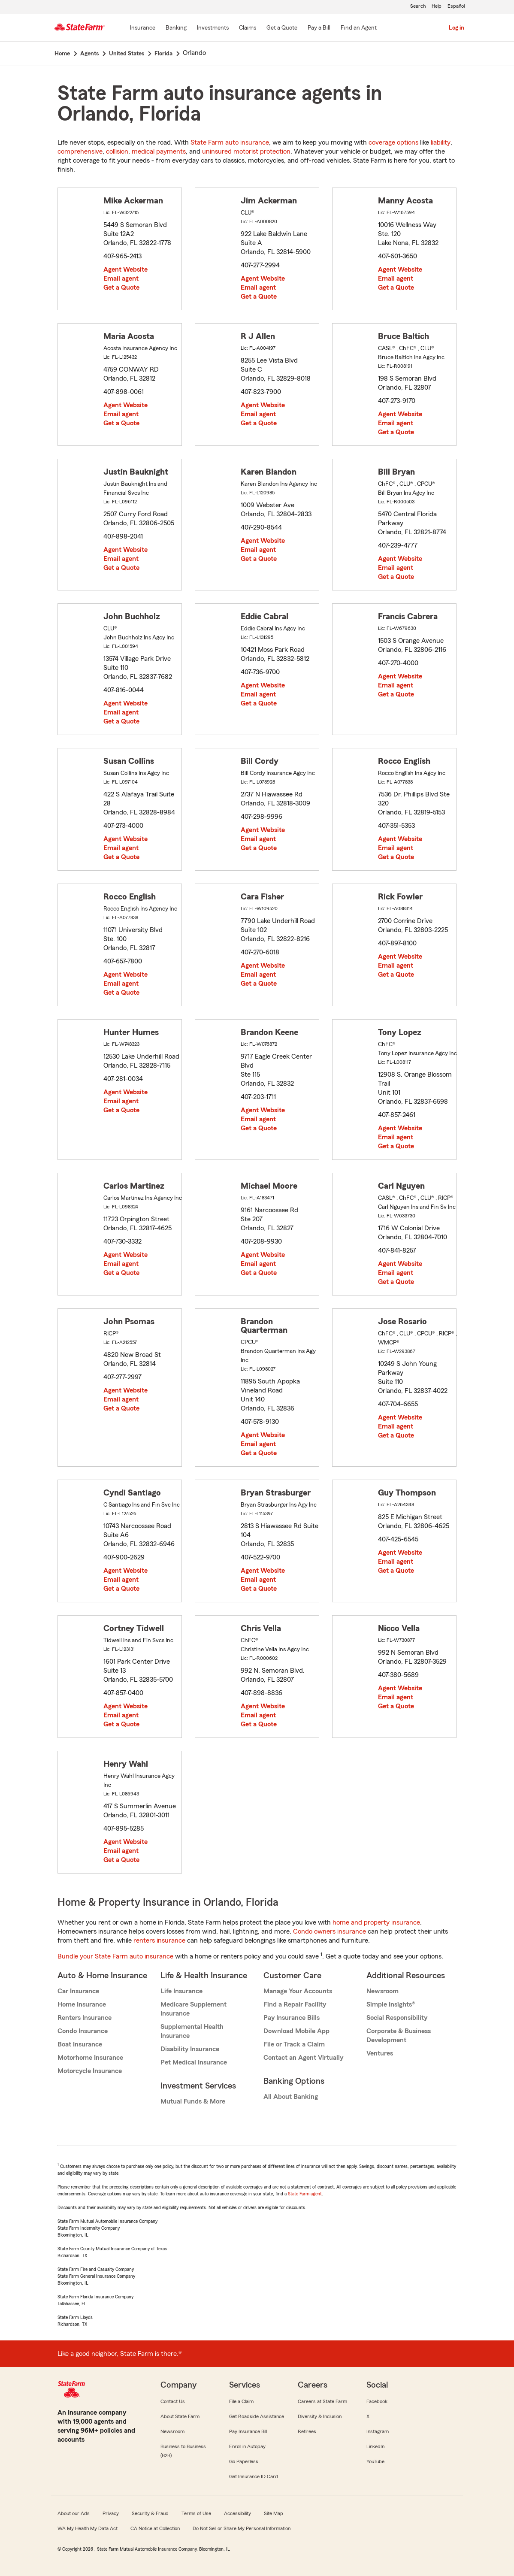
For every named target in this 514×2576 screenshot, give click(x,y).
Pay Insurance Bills (291, 2017)
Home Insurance (81, 2004)
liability (441, 142)
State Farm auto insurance (229, 142)
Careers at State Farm (322, 2401)
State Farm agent (305, 2193)
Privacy (111, 2513)
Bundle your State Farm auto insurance (115, 1956)
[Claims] (247, 28)
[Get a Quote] (282, 28)
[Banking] (176, 28)
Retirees (307, 2431)
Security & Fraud (150, 2513)
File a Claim (241, 2401)
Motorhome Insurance (90, 2057)
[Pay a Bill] (319, 28)
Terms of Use (196, 2513)
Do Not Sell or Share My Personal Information (241, 2528)
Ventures (379, 2053)
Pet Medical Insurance (193, 2062)
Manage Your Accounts (297, 1991)
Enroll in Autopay (247, 2446)
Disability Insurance (189, 2049)
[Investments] (213, 28)
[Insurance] (142, 28)
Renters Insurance (84, 2017)
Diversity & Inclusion (320, 2416)
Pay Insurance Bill (248, 2431)
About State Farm (180, 2416)
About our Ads (73, 2513)
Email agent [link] (121, 278)
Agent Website (125, 269)
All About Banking (290, 2096)
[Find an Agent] (359, 28)
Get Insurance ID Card (253, 2476)
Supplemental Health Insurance (192, 2031)
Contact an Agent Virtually (303, 2057)
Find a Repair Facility (294, 2004)
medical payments (159, 151)
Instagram (377, 2431)
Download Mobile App (296, 2031)
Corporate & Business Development (398, 2035)
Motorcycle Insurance (89, 2070)
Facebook (376, 2401)
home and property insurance (376, 1922)
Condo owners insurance (329, 1931)
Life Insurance (181, 1991)
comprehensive (80, 151)
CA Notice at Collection (155, 2528)
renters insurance (159, 1940)
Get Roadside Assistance (256, 2416)
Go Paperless (243, 2461)
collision (117, 151)
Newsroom (382, 1991)
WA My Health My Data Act (87, 2528)
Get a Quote (121, 287)
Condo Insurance (82, 2031)
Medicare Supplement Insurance (193, 2009)
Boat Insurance (79, 2044)
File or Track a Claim (294, 2044)
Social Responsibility (396, 2017)
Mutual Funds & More (192, 2101)
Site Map (273, 2513)
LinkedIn (375, 2446)
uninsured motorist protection (246, 151)
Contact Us (172, 2401)
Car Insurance (78, 1991)
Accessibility (237, 2513)
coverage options (393, 142)
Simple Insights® (390, 2004)
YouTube (375, 2461)
